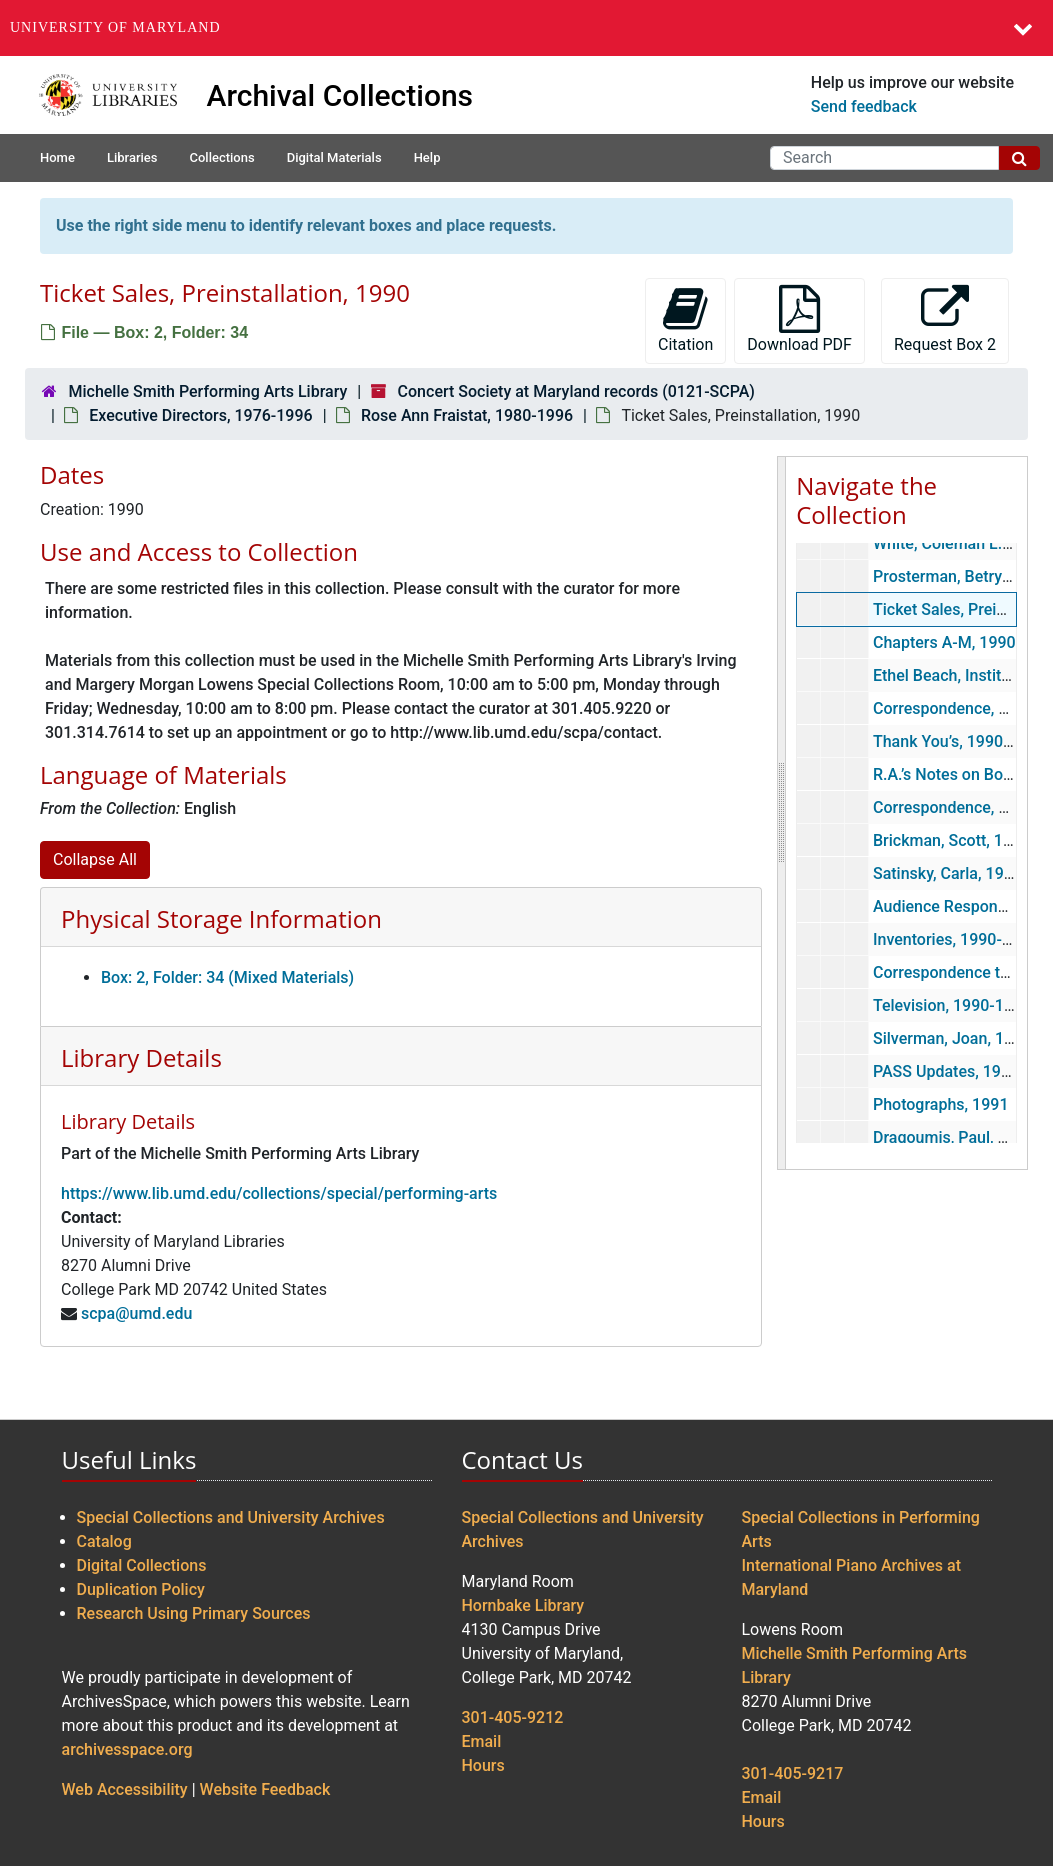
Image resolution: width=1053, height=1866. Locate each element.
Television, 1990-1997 (952, 1005)
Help (427, 157)
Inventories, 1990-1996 (955, 939)
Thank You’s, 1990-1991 (959, 741)
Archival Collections (340, 95)
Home (57, 157)
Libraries (132, 157)
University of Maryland (115, 27)
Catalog (104, 1541)
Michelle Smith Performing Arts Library (207, 391)
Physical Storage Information (221, 918)
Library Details (141, 1057)
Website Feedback (265, 1789)
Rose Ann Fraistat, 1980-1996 (467, 415)
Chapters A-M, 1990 (944, 642)
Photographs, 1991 (941, 1104)
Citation (685, 319)
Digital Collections (142, 1565)
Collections (221, 157)
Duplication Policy (141, 1589)
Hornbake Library (523, 1605)
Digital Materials (334, 157)
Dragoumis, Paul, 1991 (953, 1137)
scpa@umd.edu (136, 1313)
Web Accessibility (125, 1789)
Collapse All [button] (95, 859)
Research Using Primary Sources (194, 1613)
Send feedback (864, 106)
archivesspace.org (127, 1749)
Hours (483, 1765)
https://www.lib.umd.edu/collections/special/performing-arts (279, 1193)
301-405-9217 (793, 1773)
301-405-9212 (513, 1717)
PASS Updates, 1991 (946, 1071)
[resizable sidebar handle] (782, 813)
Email (482, 1741)
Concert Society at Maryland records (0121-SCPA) (576, 391)
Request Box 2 (945, 319)
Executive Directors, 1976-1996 (200, 415)
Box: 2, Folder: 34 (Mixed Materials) (227, 977)
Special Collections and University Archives (231, 1517)
